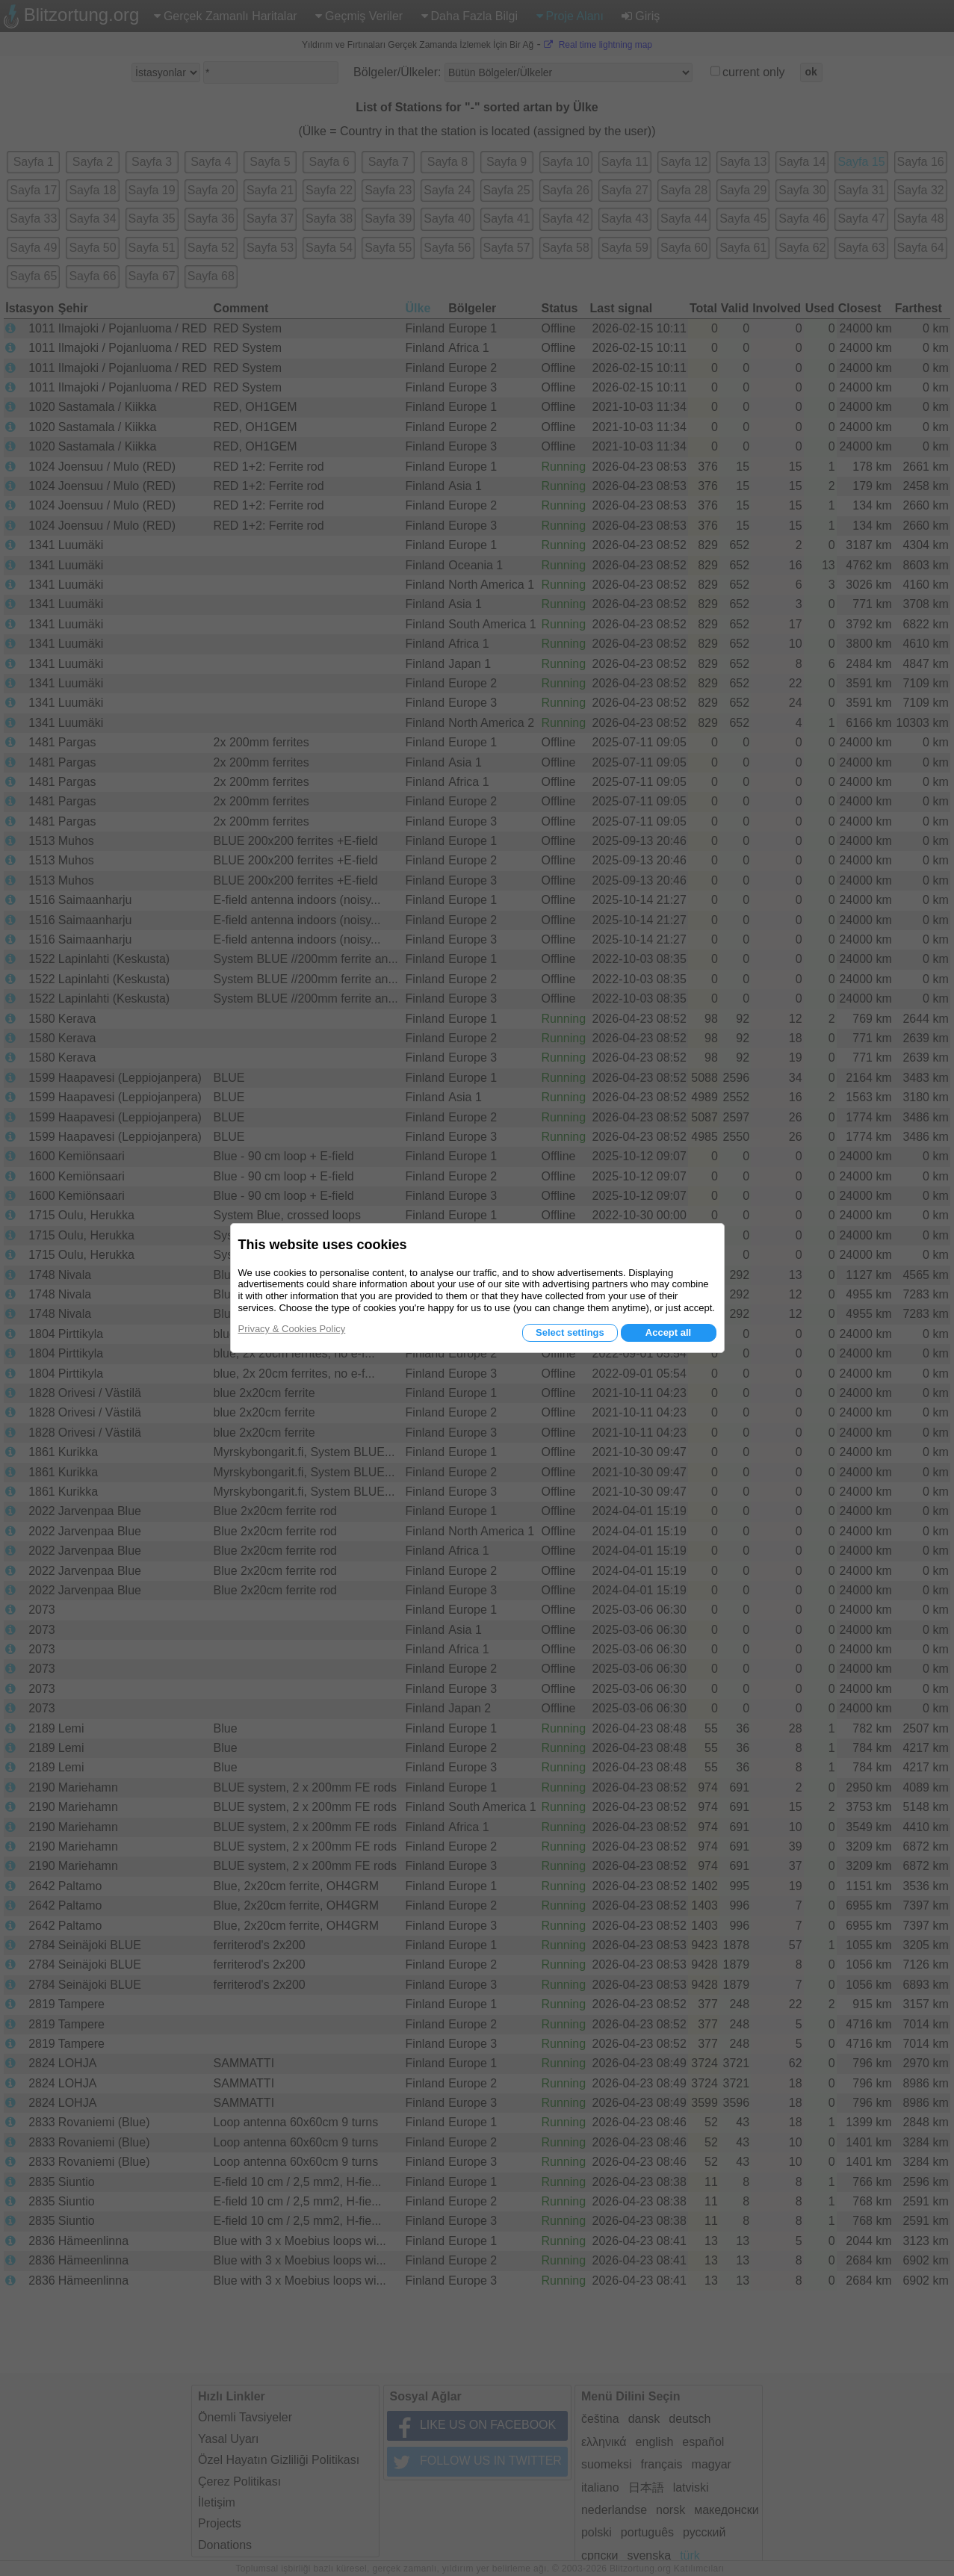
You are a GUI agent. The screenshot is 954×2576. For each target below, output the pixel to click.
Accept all (668, 1332)
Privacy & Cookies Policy (292, 1328)
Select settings (570, 1332)
